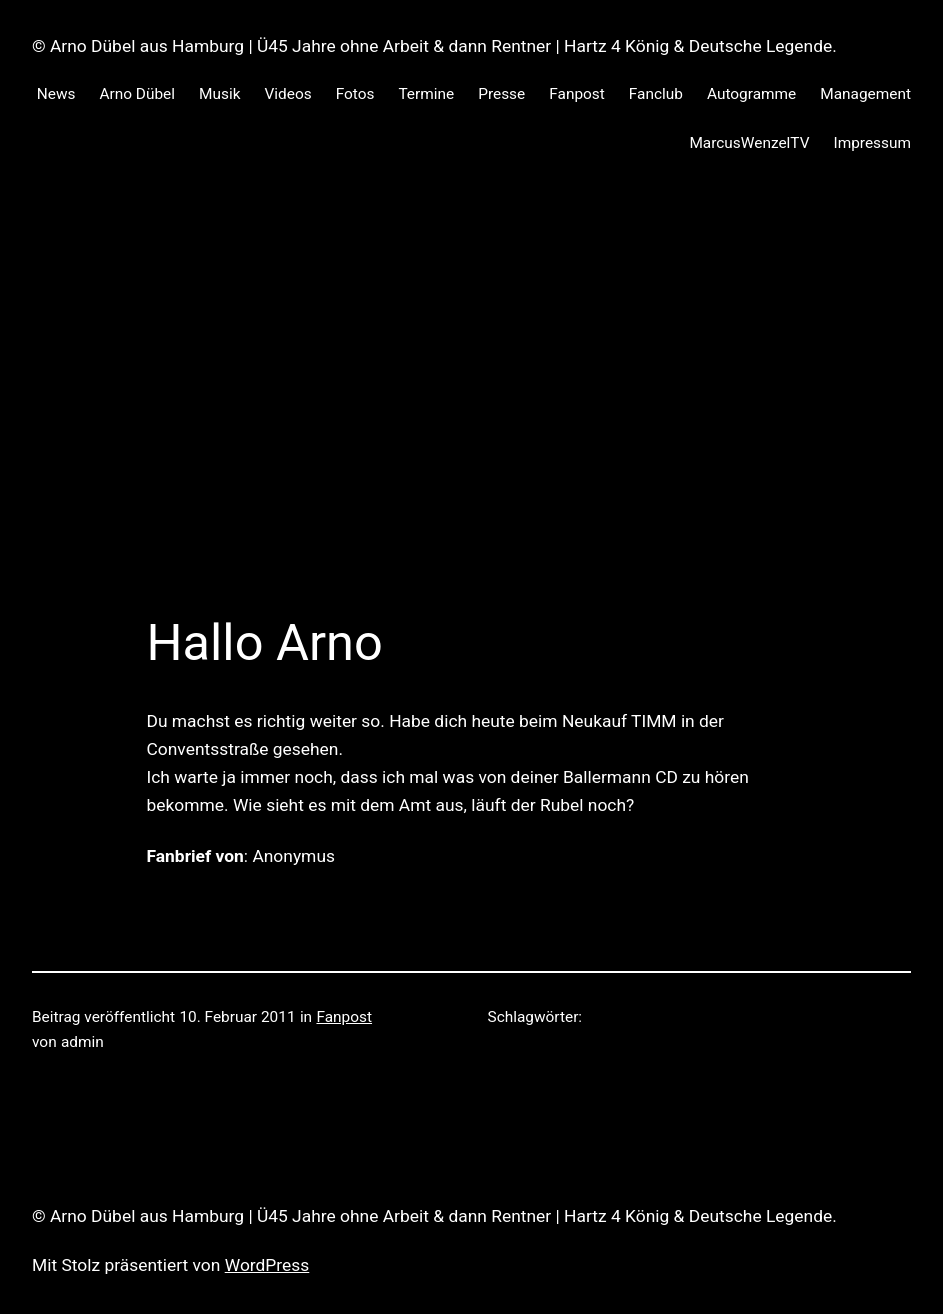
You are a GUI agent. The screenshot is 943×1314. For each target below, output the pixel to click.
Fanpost (344, 1017)
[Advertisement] (471, 401)
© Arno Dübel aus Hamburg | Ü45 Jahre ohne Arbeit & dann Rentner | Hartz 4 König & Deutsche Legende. (434, 46)
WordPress (267, 1265)
